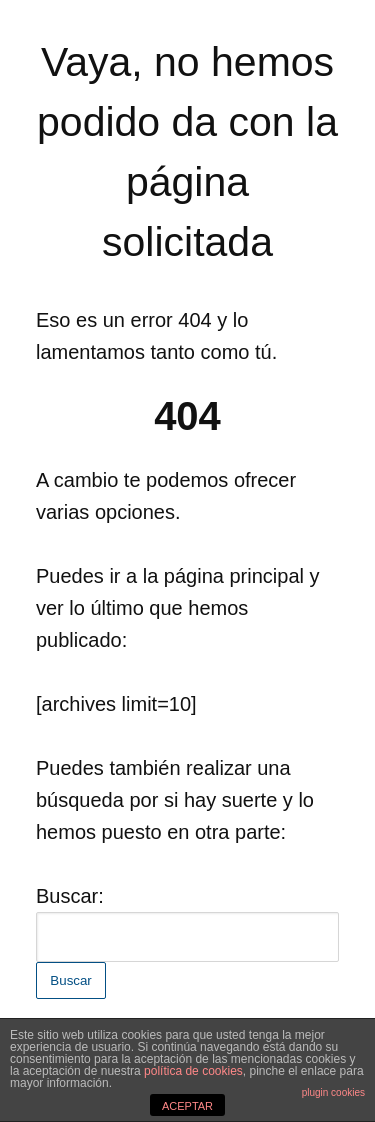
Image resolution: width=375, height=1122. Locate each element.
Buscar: (70, 896)
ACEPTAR (187, 1106)
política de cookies (193, 1071)
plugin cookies (333, 1092)
